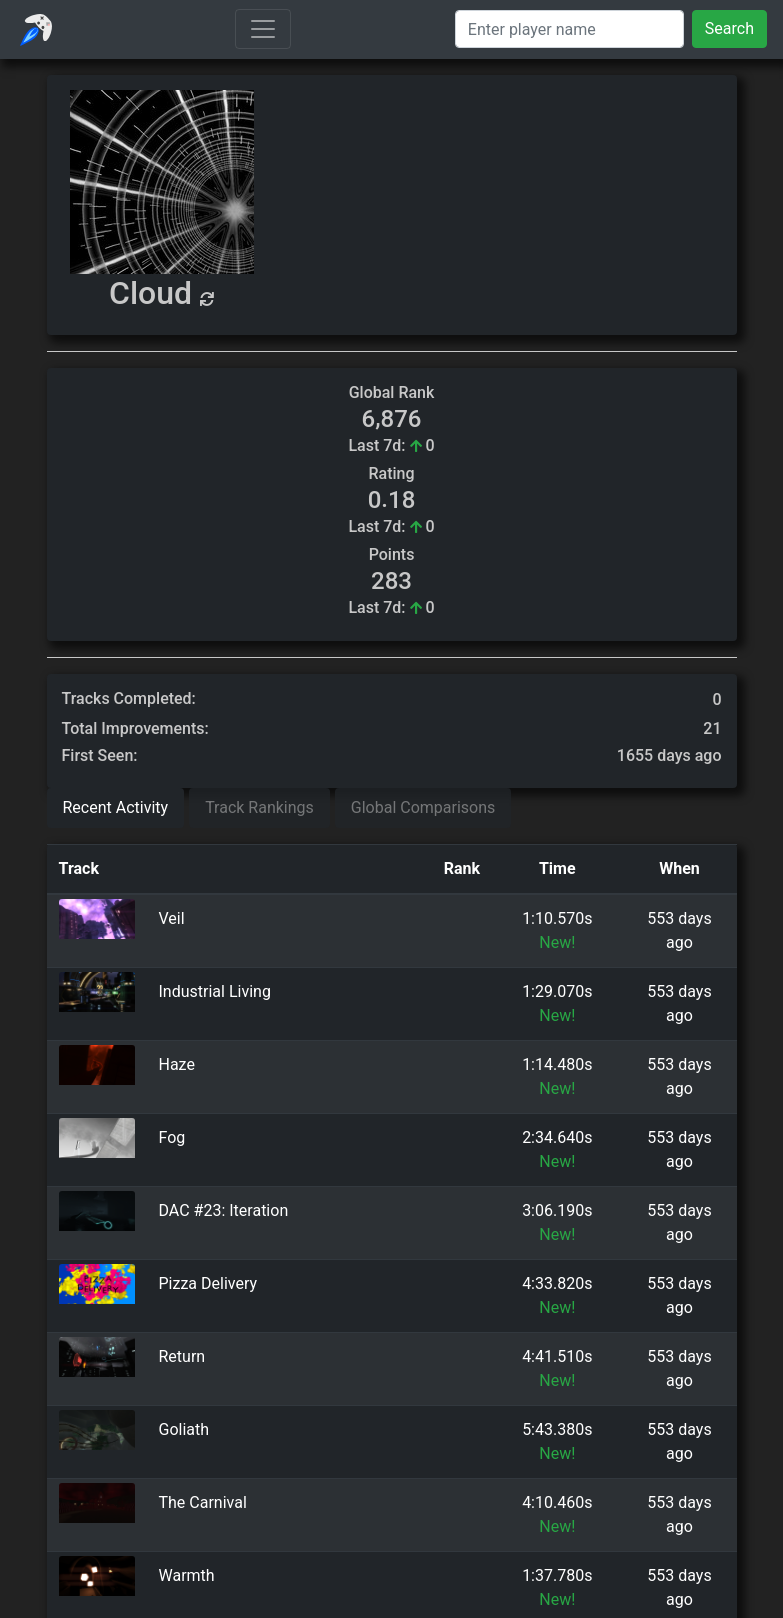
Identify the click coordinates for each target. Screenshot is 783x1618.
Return (182, 1356)
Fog (172, 1137)
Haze (177, 1064)
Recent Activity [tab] (116, 807)
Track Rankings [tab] (259, 807)
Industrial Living (215, 991)
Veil (172, 918)
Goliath (184, 1429)
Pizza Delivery (208, 1283)
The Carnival (203, 1502)
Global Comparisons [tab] (423, 807)
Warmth (187, 1575)
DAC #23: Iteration (224, 1210)
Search (729, 28)
